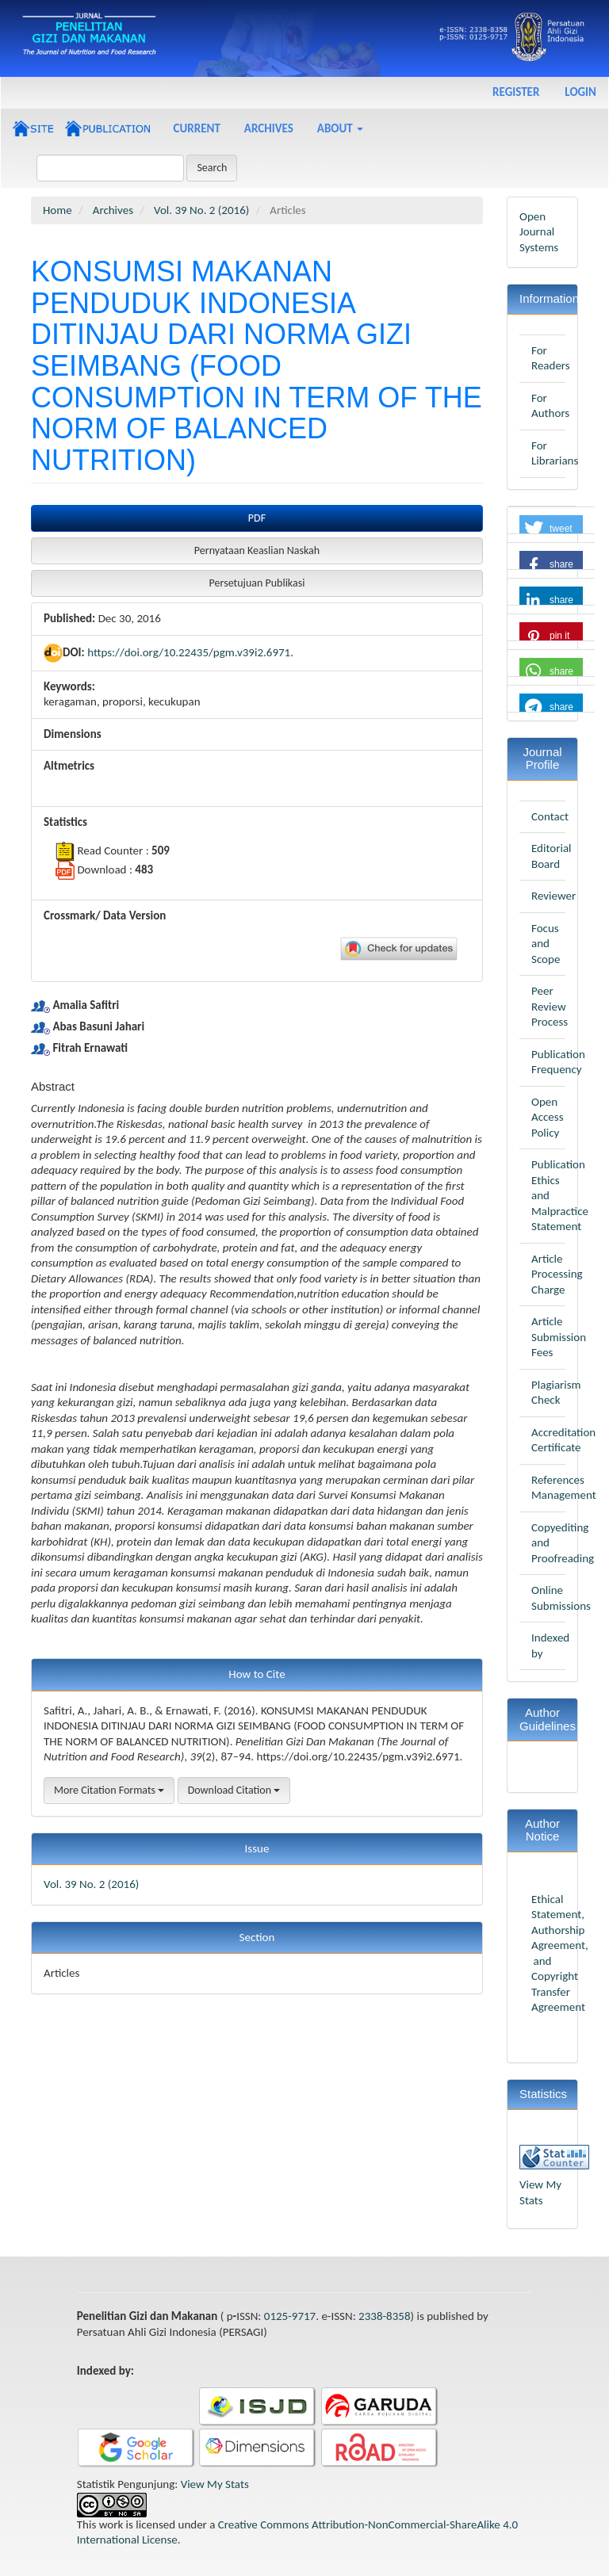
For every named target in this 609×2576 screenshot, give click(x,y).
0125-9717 (290, 2316)
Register (515, 92)
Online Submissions (561, 1598)
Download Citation (234, 1790)
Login (580, 92)
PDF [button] (257, 518)
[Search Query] (110, 168)
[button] (551, 529)
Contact (550, 816)
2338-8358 (384, 2316)
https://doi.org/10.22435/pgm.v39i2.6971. (190, 651)
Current (197, 128)
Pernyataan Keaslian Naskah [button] (257, 550)
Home (57, 210)
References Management (563, 1488)
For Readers (550, 358)
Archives (268, 128)
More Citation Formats (109, 1790)
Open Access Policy (547, 1117)
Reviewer (553, 896)
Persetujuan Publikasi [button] (257, 583)
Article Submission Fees (558, 1336)
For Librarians (554, 453)
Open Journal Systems (538, 231)
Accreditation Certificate (563, 1440)
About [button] (340, 128)
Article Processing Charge (557, 1274)
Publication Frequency (558, 1062)
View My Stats (540, 2192)
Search (212, 167)
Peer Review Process (549, 1006)
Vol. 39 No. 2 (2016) (201, 210)
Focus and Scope (545, 943)
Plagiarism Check (556, 1393)
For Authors (550, 406)
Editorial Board (551, 856)
